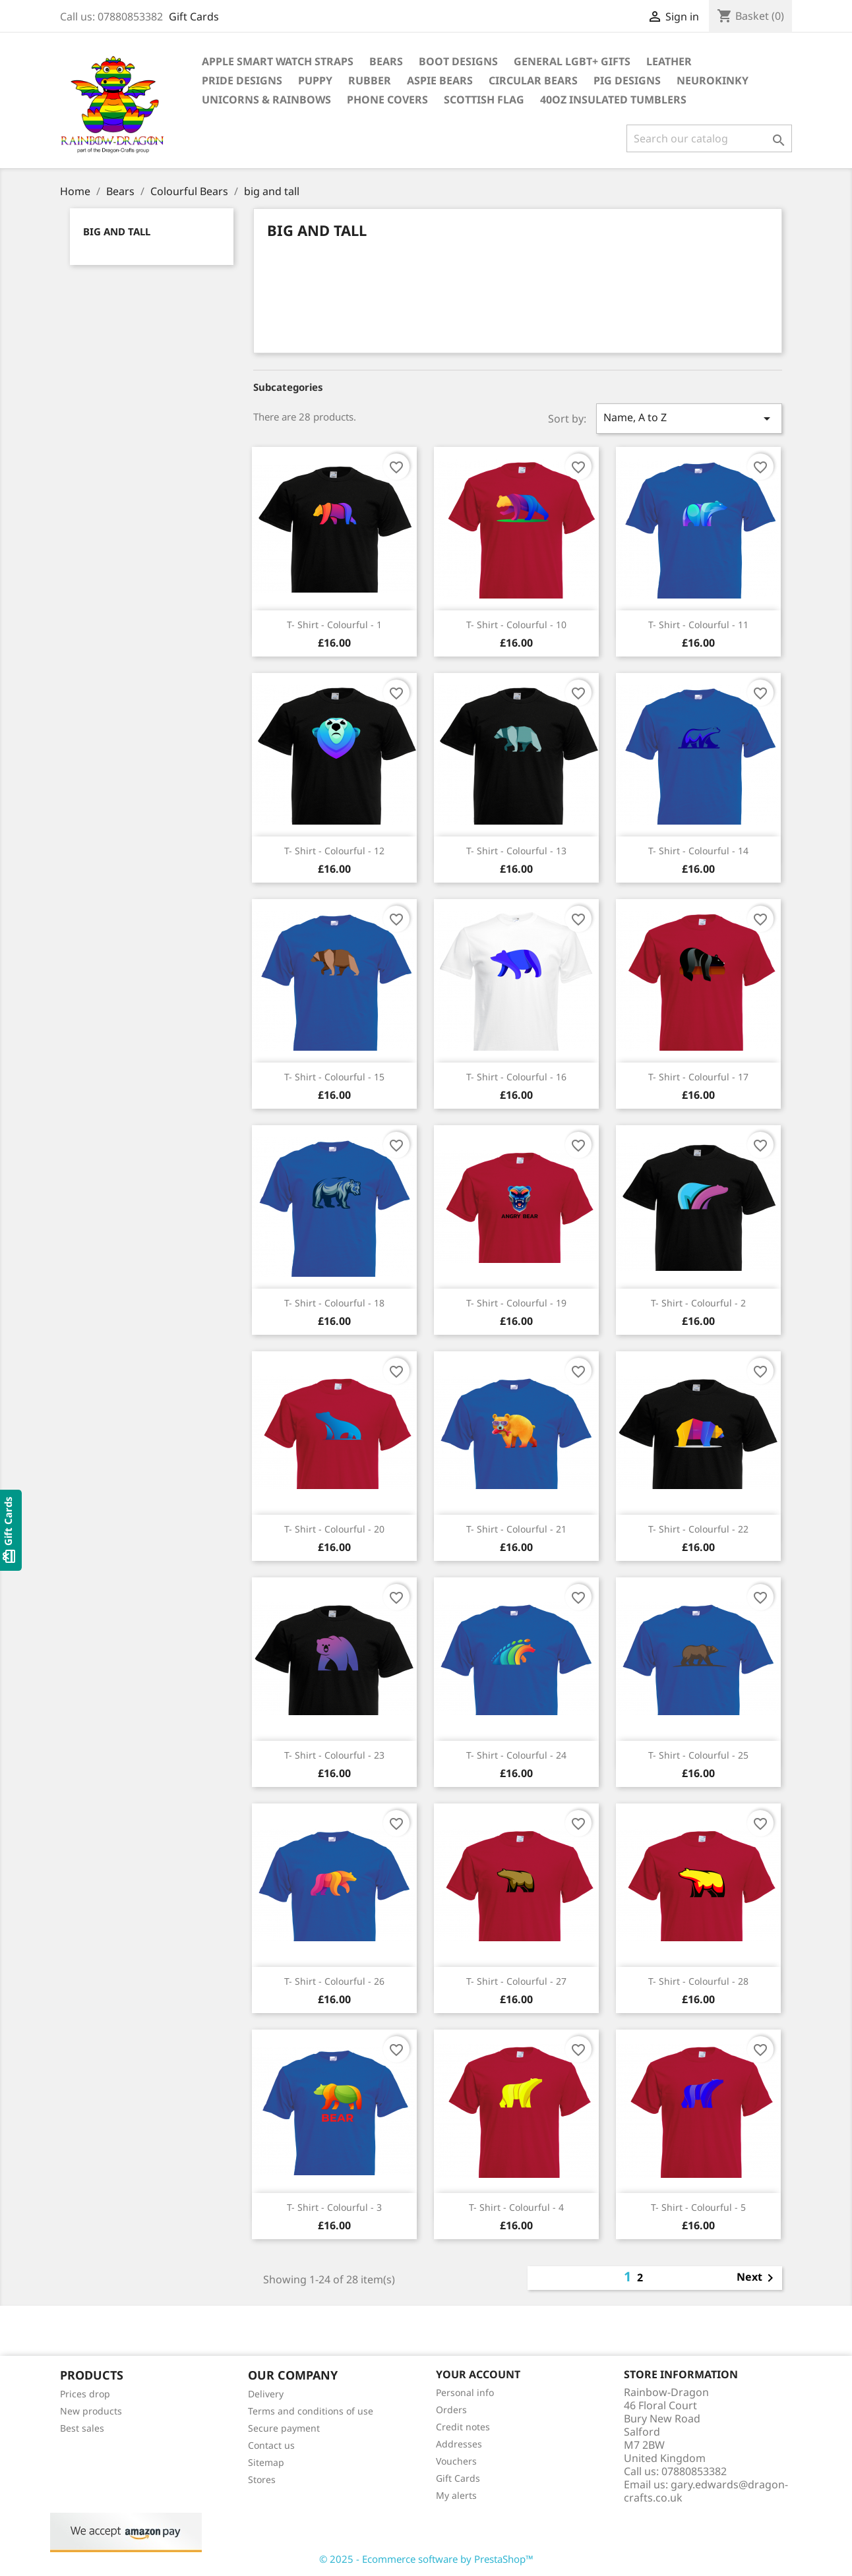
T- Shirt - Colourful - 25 (698, 1755)
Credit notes (463, 2426)
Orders (451, 2409)
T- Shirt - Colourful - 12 (334, 850)
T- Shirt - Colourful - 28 (698, 1981)
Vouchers (456, 2461)
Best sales (82, 2428)
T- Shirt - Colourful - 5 (698, 2207)
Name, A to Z (689, 418)
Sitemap (266, 2462)
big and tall (116, 231)
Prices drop (85, 2393)
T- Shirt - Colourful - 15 (334, 1076)
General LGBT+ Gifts (572, 61)
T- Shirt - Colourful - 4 (516, 2207)
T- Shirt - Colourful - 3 (334, 2207)
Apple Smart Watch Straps (277, 61)
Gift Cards (194, 16)
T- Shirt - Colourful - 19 (516, 1303)
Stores (262, 2479)
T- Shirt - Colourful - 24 (516, 1755)
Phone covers (387, 99)
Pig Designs (627, 80)
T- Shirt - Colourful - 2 (698, 1303)
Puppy (315, 80)
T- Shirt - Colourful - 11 (698, 624)
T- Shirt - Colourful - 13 (516, 850)
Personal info (465, 2392)
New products (91, 2411)
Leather (669, 61)
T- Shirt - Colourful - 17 (698, 1076)
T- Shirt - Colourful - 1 (334, 624)
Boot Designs (458, 61)
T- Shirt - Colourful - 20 (334, 1529)
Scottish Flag (484, 99)
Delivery (266, 2393)
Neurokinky (712, 80)
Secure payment (284, 2428)
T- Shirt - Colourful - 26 (334, 1981)
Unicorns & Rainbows (266, 99)
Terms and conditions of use (310, 2411)
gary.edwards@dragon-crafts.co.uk (706, 2491)
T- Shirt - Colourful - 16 (516, 1076)
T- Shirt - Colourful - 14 (698, 850)
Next (757, 2278)
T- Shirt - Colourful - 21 (516, 1529)
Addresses (459, 2444)
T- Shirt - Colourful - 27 (516, 1981)
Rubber (369, 80)
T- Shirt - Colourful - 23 (334, 1755)
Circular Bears (533, 80)
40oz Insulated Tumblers (613, 99)
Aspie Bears (440, 80)
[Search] (709, 138)
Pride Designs (242, 80)
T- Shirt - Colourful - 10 (516, 624)
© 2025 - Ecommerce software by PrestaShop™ (426, 2558)
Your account (478, 2374)
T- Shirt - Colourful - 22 (698, 1529)
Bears (386, 61)
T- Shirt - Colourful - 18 (334, 1303)
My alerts (456, 2495)
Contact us (271, 2445)
